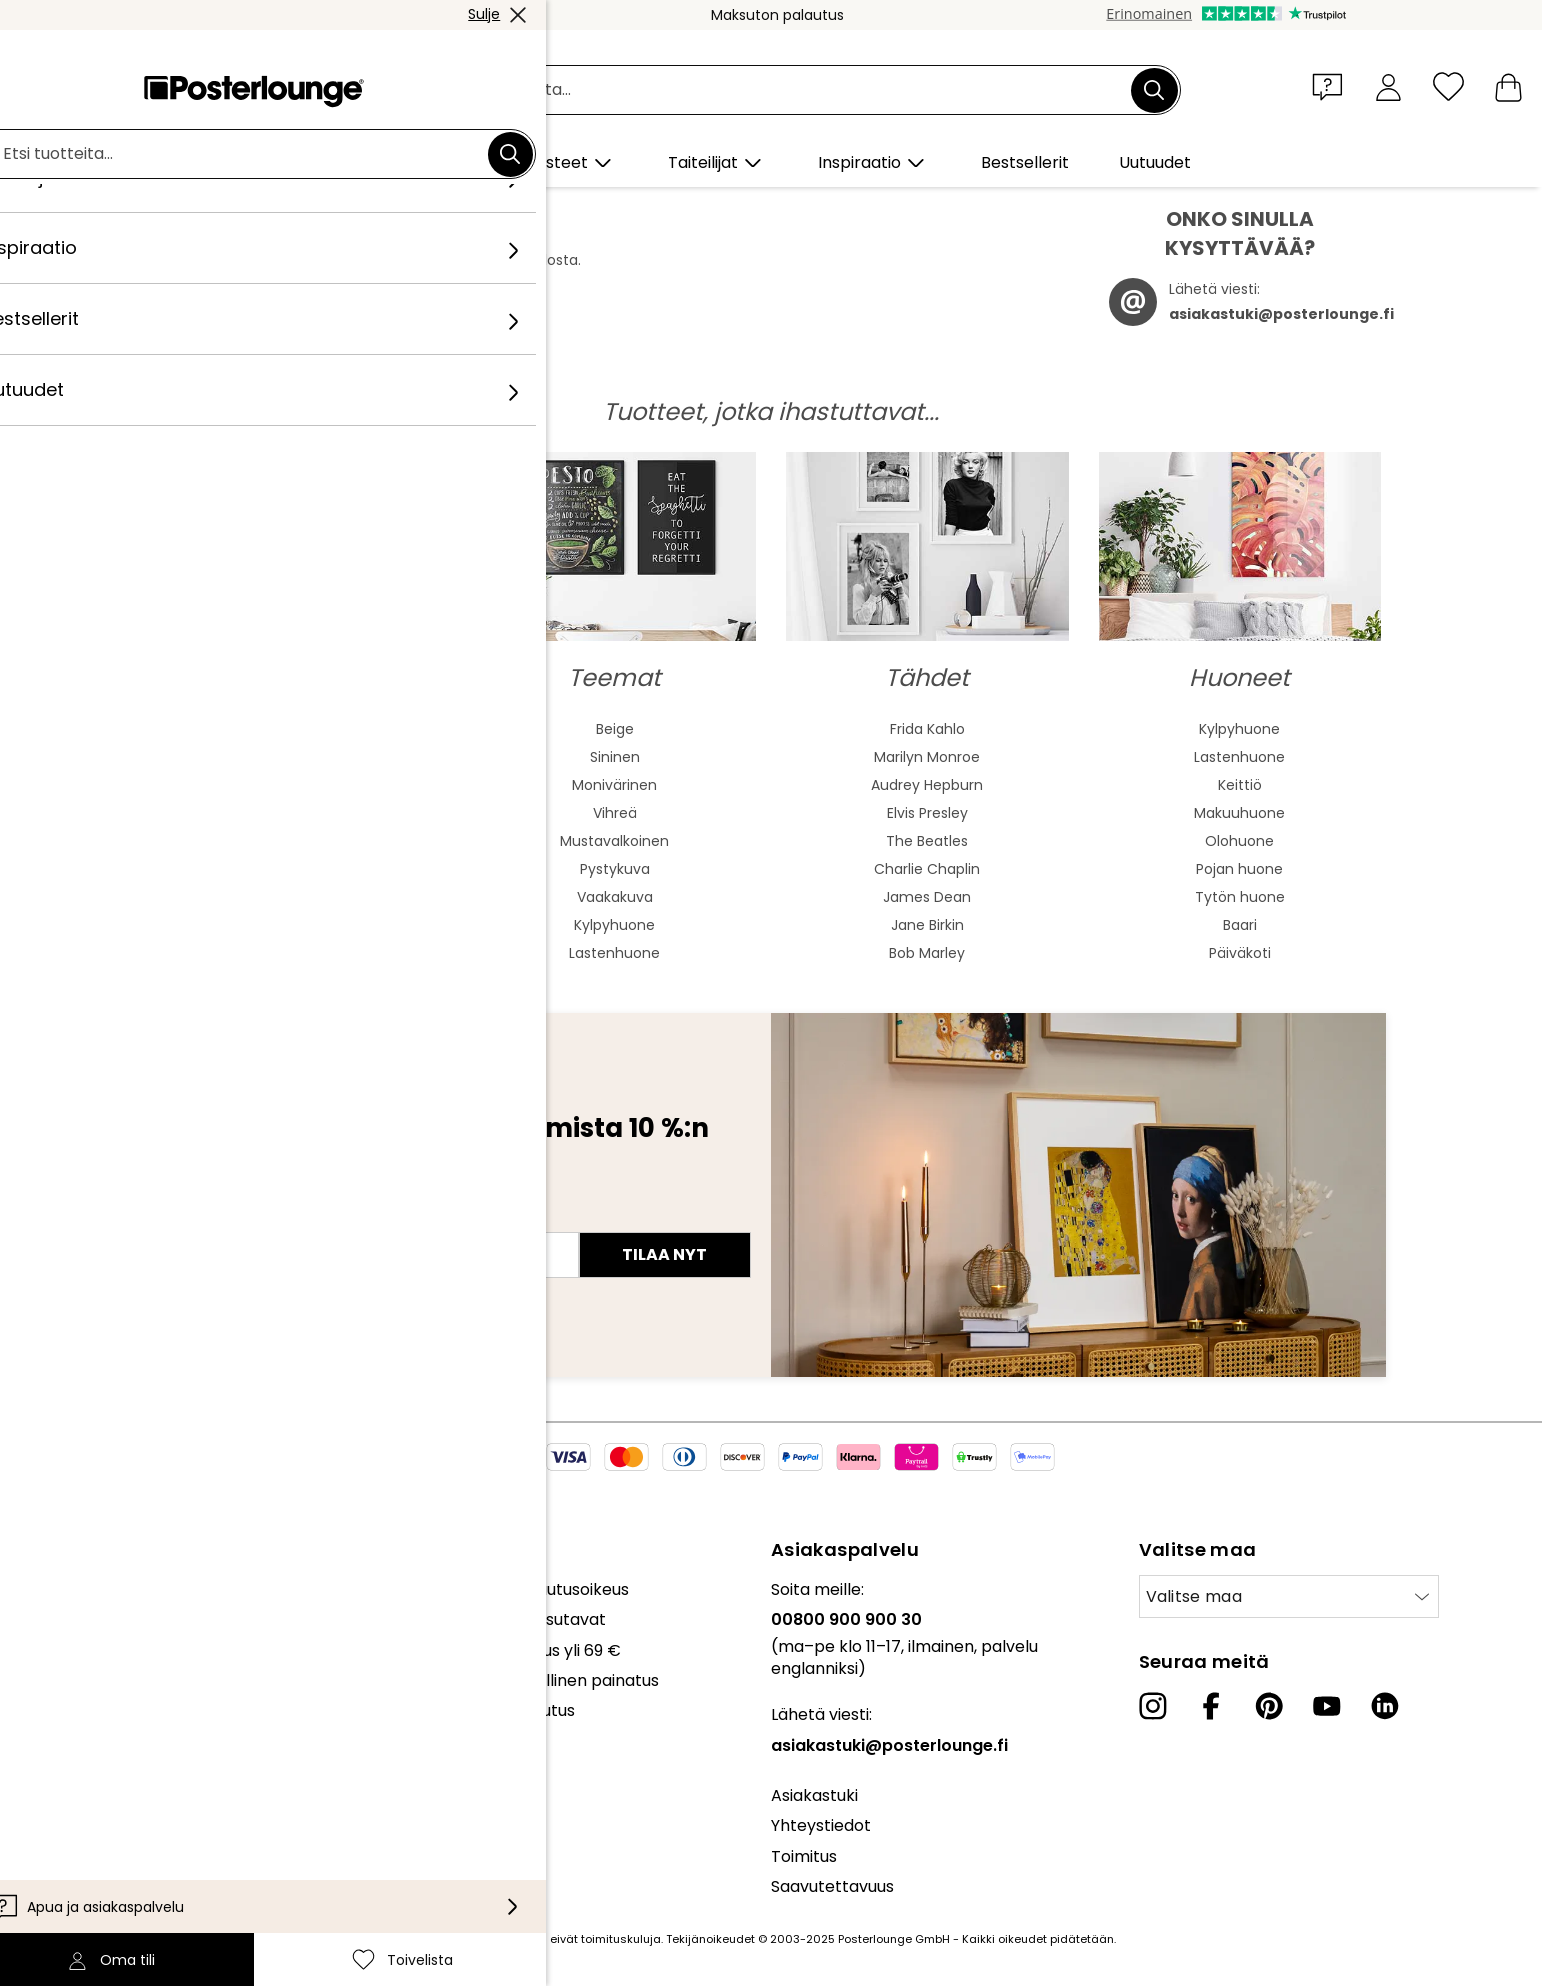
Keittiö (1240, 785)
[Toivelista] (1448, 86)
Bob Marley (927, 953)
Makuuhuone (1239, 813)
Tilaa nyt (664, 1254)
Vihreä (615, 813)
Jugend (302, 813)
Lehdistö (68, 1639)
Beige (615, 729)
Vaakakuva (615, 897)
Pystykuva (615, 869)
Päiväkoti (1240, 953)
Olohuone (1239, 841)
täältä (492, 280)
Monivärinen (614, 785)
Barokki (302, 869)
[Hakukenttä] (793, 90)
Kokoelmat (79, 1589)
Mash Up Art (302, 925)
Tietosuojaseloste (104, 1750)
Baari (1240, 925)
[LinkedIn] (1385, 1706)
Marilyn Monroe (927, 757)
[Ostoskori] (1508, 86)
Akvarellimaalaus (302, 757)
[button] (1332, 86)
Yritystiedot (81, 1811)
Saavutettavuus (832, 1886)
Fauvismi (302, 897)
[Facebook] (1211, 1706)
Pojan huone (1239, 869)
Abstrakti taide (302, 729)
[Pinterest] (1269, 1706)
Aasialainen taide (302, 785)
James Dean (927, 897)
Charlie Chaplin (927, 869)
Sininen (615, 757)
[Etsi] (1154, 90)
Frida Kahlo (927, 729)
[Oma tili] (1388, 86)
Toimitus (804, 1856)
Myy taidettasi (91, 1670)
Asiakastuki (814, 1795)
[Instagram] (1153, 1706)
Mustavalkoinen (614, 841)
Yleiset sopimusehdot (119, 1720)
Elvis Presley (927, 813)
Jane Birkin (927, 925)
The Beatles (927, 841)
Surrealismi (302, 953)
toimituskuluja (621, 1939)
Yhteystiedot (821, 1825)
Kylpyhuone (614, 925)
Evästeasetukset (101, 1781)
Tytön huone (1240, 897)
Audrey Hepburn (927, 785)
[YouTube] (1327, 1706)
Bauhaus (302, 841)
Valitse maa (1194, 1596)
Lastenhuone (614, 953)
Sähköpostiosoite (242, 1219)
